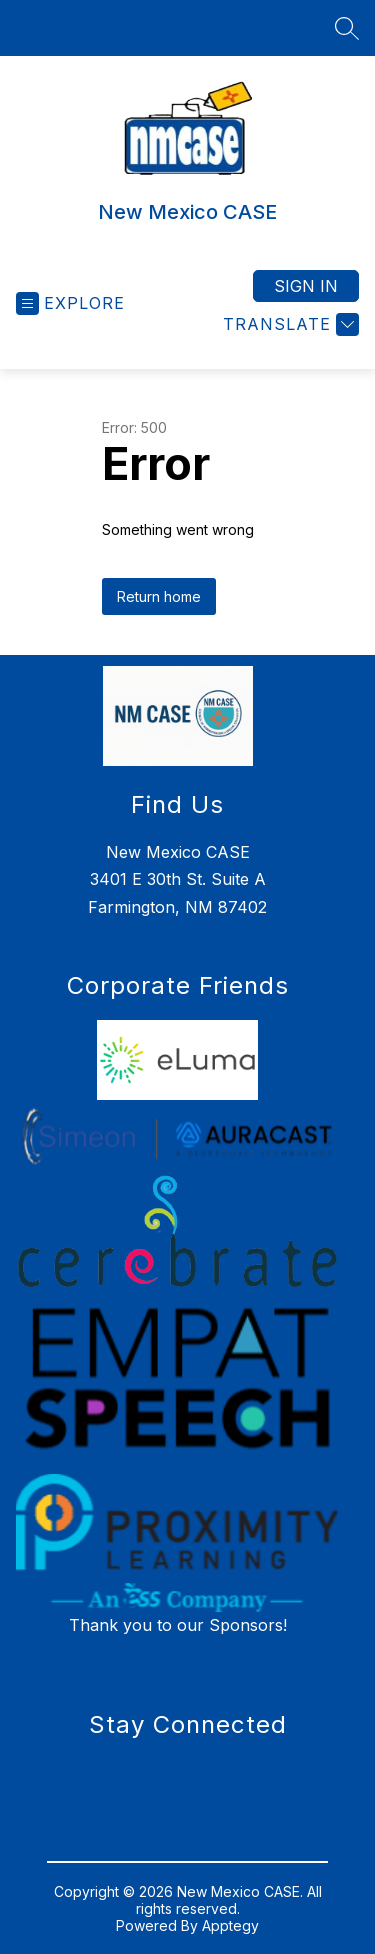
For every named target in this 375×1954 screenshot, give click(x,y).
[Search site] (347, 28)
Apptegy (230, 1925)
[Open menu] (70, 303)
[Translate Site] (288, 324)
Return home (159, 596)
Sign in (306, 286)
